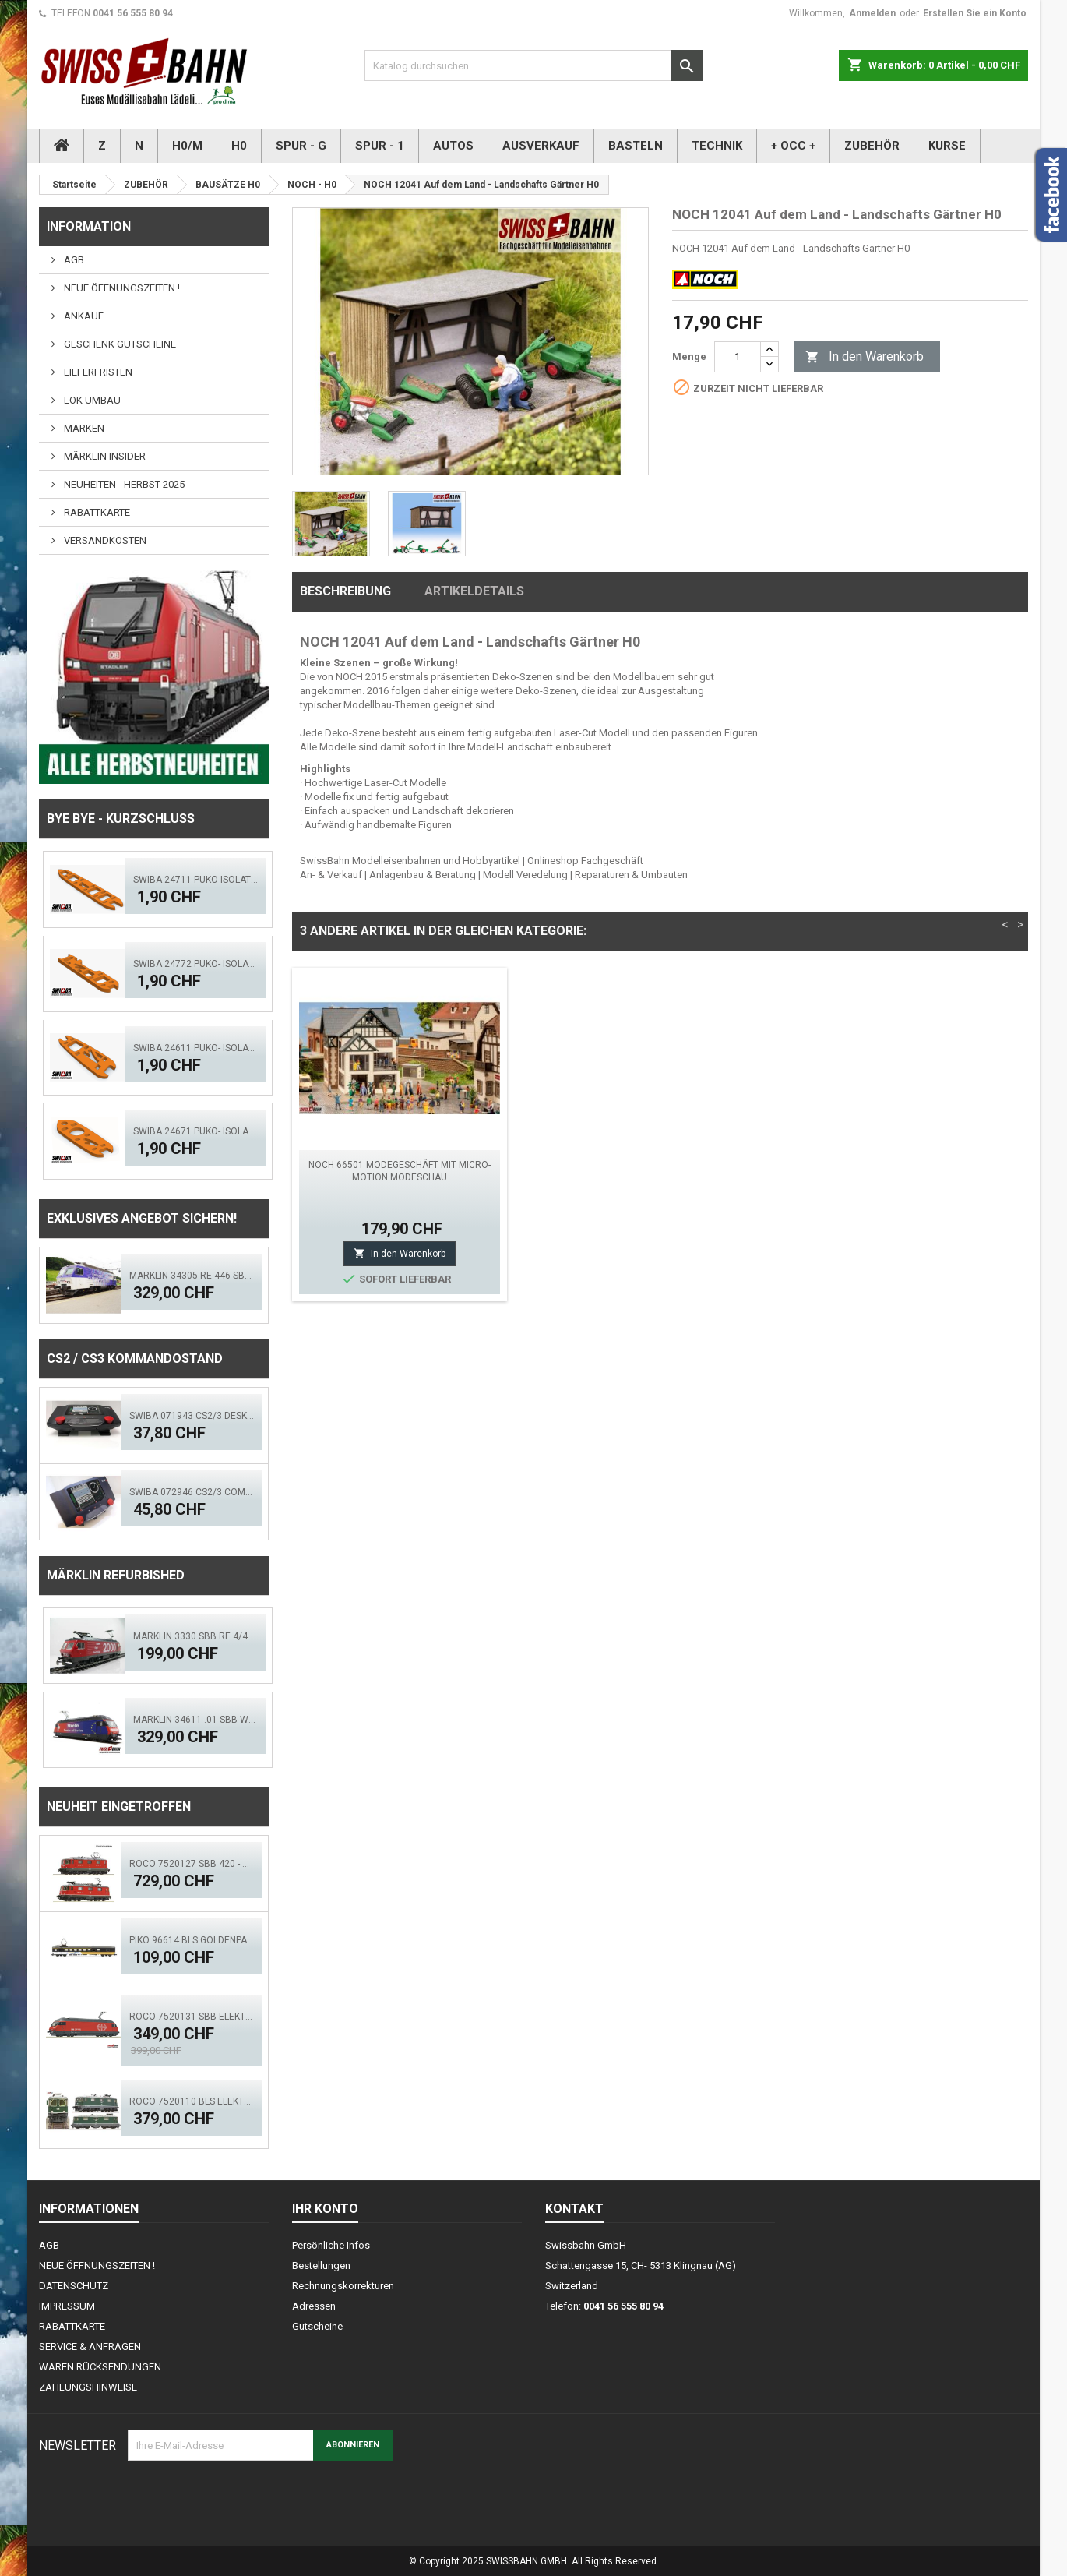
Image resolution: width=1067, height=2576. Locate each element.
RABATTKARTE (96, 512)
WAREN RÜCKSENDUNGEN (100, 2367)
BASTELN (635, 146)
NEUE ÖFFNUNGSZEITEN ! (121, 288)
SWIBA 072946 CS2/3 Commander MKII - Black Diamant (191, 1492)
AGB (73, 260)
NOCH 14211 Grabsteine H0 (630, 1164)
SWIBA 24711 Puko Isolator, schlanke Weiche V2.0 (195, 879)
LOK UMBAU (91, 400)
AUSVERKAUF (540, 146)
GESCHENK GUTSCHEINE (119, 344)
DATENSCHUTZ (73, 2286)
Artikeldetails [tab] (474, 591)
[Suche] (533, 65)
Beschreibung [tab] (345, 591)
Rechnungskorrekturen (343, 2286)
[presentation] (246, 2498)
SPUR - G (301, 146)
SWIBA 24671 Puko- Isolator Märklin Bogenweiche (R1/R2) (195, 1131)
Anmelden (872, 13)
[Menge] (737, 356)
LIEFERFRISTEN (97, 372)
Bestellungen (321, 2265)
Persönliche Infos (331, 2245)
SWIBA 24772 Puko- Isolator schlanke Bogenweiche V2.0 (195, 964)
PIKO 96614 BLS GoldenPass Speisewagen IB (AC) (191, 1940)
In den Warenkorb (864, 357)
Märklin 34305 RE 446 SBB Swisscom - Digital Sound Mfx (191, 1275)
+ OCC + (793, 146)
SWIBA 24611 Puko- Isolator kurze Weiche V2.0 (195, 1048)
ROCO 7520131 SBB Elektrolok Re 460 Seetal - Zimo (191, 2016)
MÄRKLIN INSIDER (104, 456)
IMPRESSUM (67, 2306)
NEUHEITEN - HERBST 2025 (123, 484)
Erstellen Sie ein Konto (975, 13)
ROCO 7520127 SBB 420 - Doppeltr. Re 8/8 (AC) (191, 1863)
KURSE (947, 146)
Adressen (314, 2306)
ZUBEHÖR (872, 146)
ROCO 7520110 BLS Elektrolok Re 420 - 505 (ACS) (191, 2101)
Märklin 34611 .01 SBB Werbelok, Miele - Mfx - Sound (195, 1719)
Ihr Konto (325, 2208)
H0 (239, 146)
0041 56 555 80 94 (133, 13)
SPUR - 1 (379, 146)
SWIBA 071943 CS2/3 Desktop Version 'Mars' (191, 1415)
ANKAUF (83, 316)
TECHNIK (717, 146)
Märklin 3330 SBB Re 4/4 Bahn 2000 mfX (195, 1636)
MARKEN (83, 428)
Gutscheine (317, 2326)
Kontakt (574, 2208)
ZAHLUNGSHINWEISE (88, 2387)
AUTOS (453, 146)
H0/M (187, 146)
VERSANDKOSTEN (104, 540)
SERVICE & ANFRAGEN (90, 2346)
